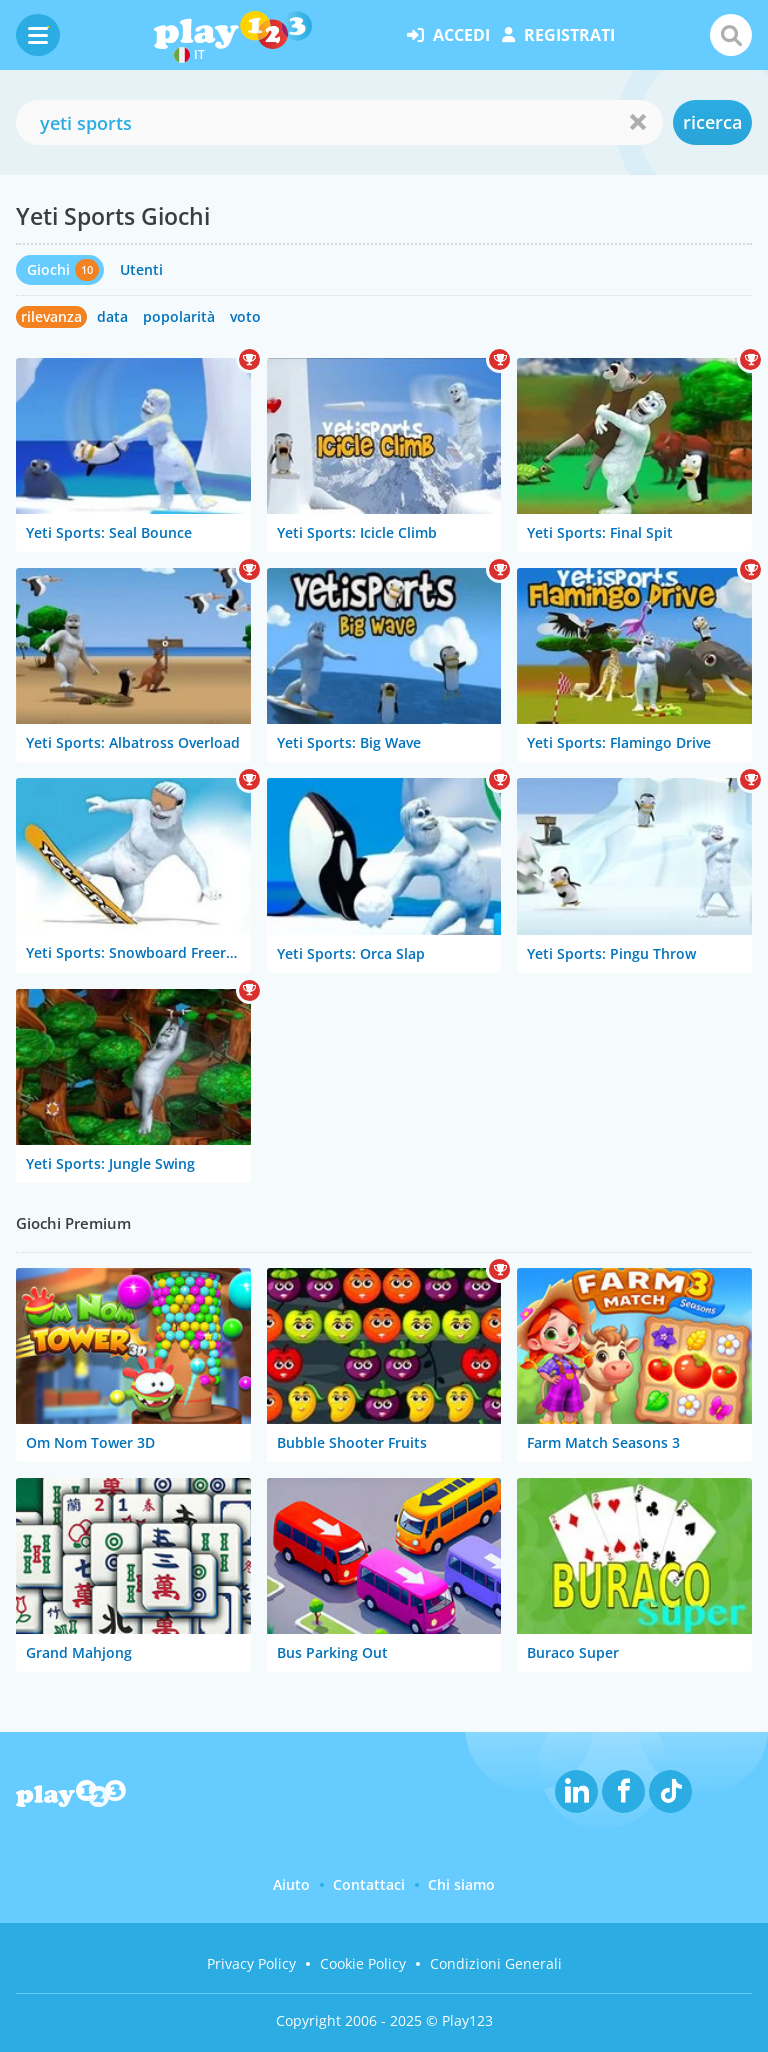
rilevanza (51, 316)
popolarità (179, 316)
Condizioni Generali (496, 1963)
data (112, 316)
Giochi (48, 269)
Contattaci (369, 1884)
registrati (558, 35)
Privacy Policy (251, 1963)
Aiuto (291, 1884)
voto (245, 316)
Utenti (141, 269)
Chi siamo (461, 1884)
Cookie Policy (363, 1963)
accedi (448, 35)
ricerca (712, 122)
